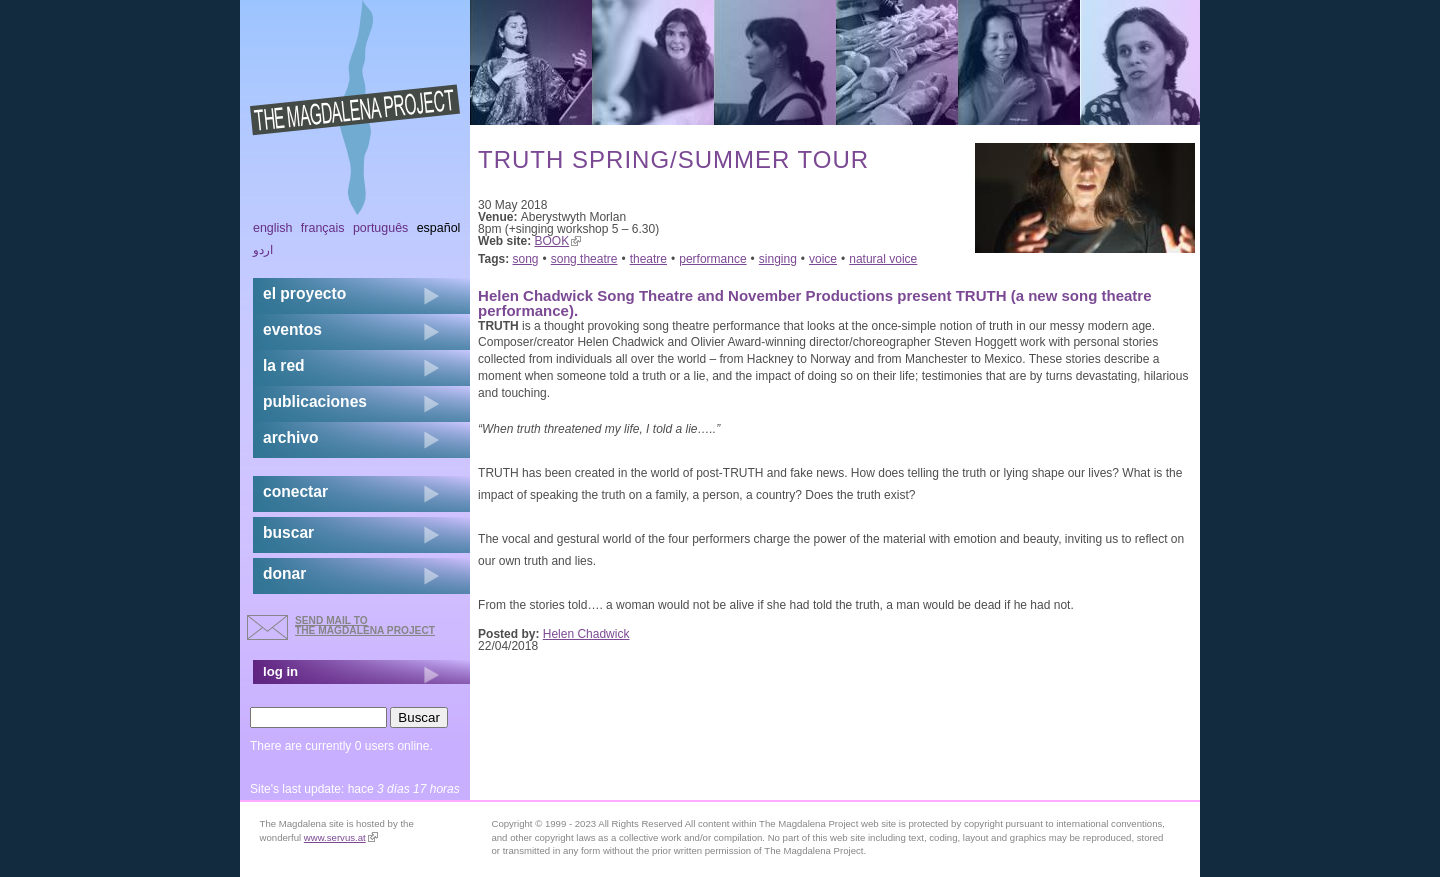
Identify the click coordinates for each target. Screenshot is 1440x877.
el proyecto (304, 293)
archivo (290, 437)
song (526, 259)
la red (284, 365)
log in (280, 671)
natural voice (883, 259)
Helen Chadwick (586, 634)
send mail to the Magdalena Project (365, 625)
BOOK (558, 241)
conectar (295, 491)
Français (323, 228)
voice (823, 259)
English (273, 228)
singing (778, 259)
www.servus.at (341, 837)
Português (380, 228)
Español (439, 228)
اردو (263, 250)
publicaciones (315, 401)
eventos (292, 329)
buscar (288, 532)
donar (284, 573)
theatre (648, 259)
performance (712, 259)
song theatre (584, 259)
